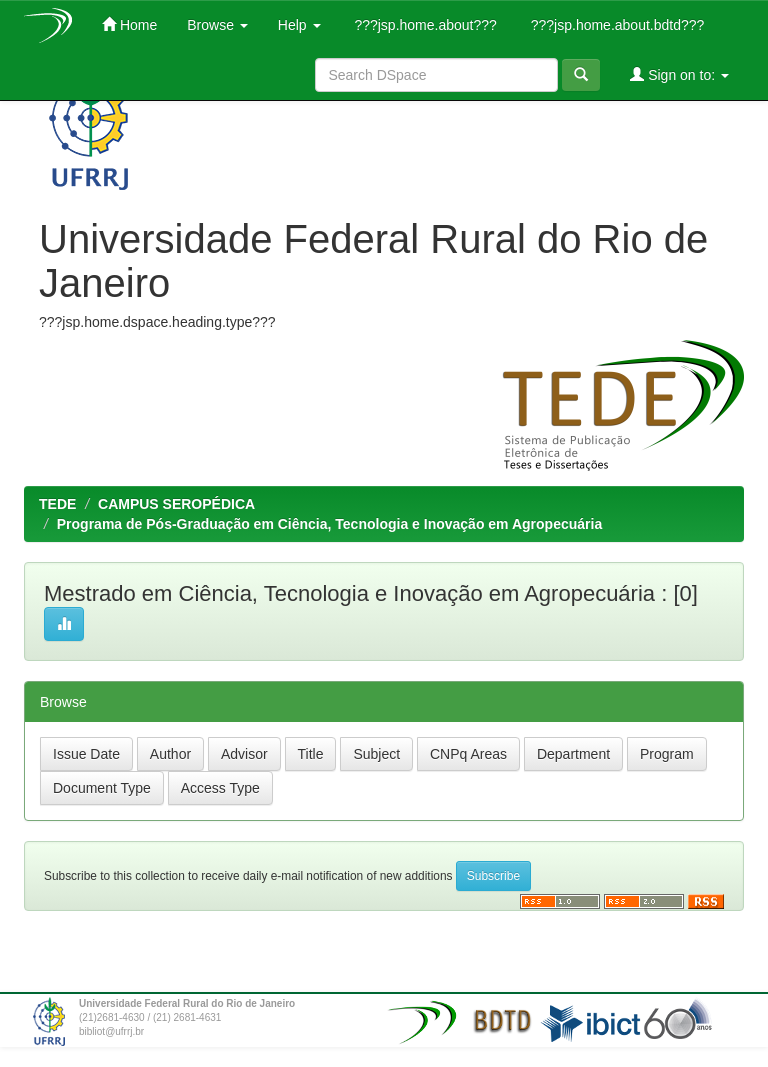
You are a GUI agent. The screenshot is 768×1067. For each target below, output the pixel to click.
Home (129, 24)
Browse (217, 25)
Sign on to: (679, 74)
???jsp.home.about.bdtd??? (615, 25)
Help (299, 25)
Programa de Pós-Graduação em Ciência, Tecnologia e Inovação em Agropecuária (329, 524)
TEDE (57, 504)
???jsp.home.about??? (424, 25)
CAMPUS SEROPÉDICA (176, 504)
